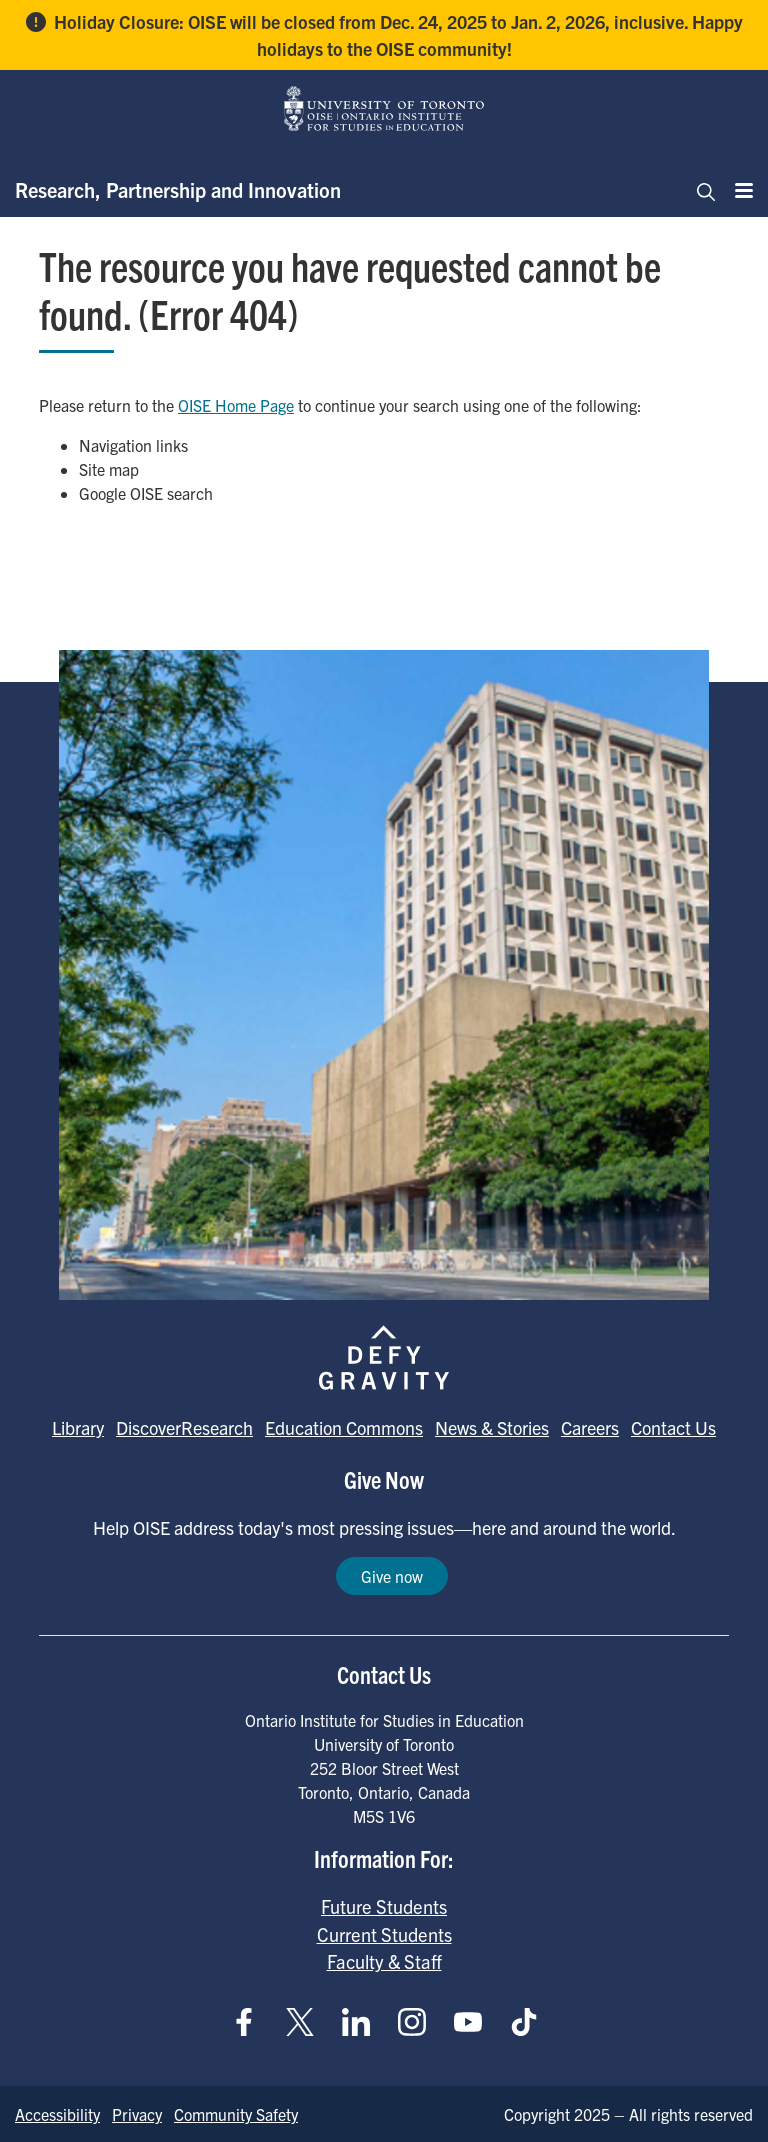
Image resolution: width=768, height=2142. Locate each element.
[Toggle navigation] (700, 190)
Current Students (384, 1934)
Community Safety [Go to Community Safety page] (236, 2114)
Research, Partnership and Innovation (178, 189)
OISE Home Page (236, 405)
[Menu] (738, 190)
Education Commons (344, 1427)
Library (78, 1427)
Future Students (384, 1906)
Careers (590, 1427)
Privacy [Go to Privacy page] (137, 2114)
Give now (392, 1576)
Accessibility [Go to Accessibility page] (57, 2114)
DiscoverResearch (184, 1427)
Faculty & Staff (384, 1961)
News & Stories (492, 1427)
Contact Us (673, 1427)
